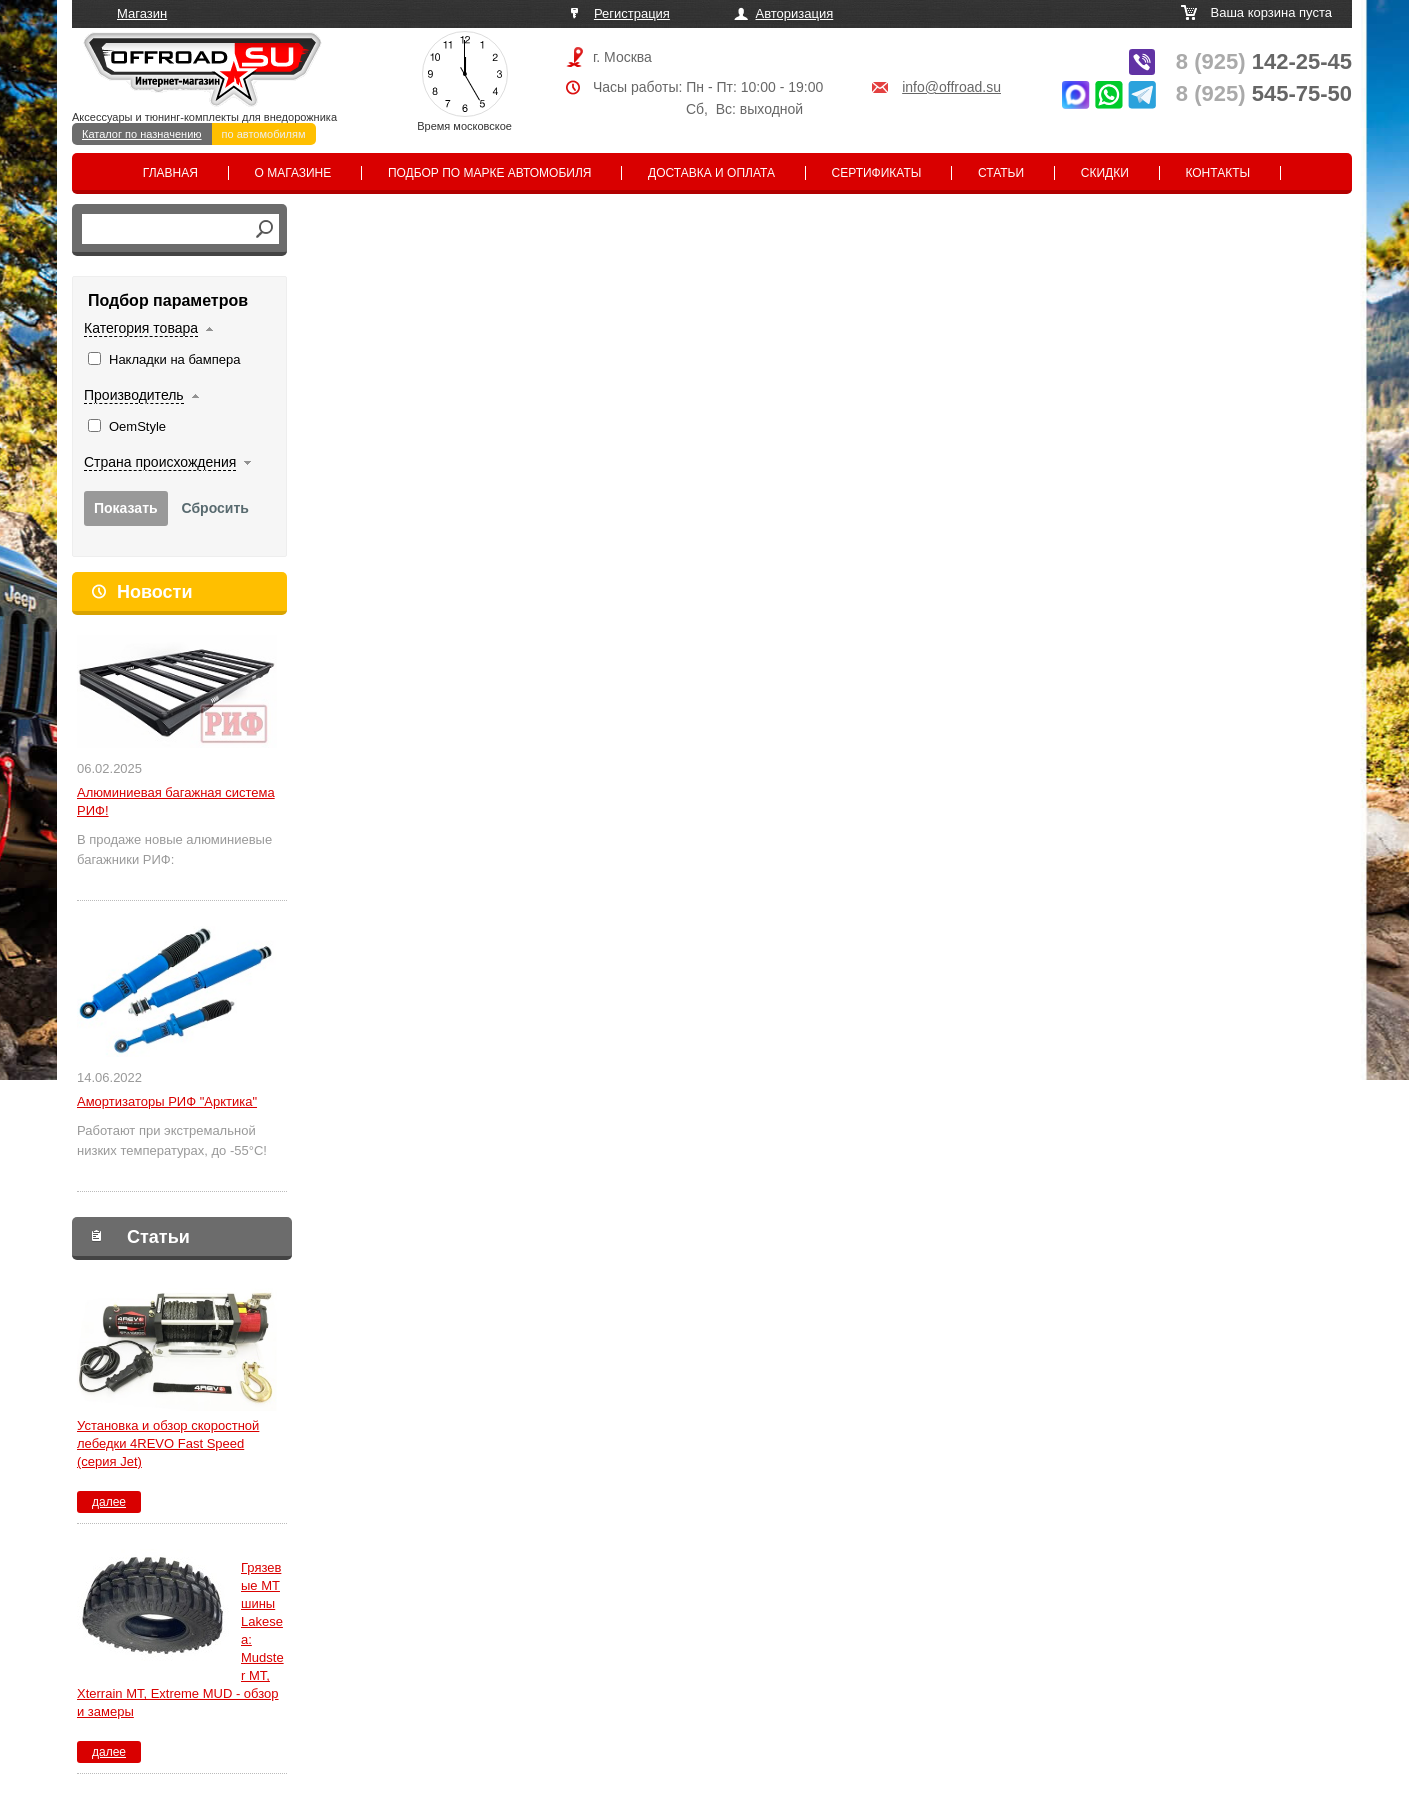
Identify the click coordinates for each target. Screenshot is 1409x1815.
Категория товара (141, 328)
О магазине (293, 173)
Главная (170, 173)
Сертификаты (877, 173)
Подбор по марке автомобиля (490, 173)
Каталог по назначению (142, 134)
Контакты (1217, 173)
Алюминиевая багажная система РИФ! (176, 801)
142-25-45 (1264, 61)
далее (109, 1502)
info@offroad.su (951, 87)
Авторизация (795, 13)
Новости (154, 592)
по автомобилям (264, 134)
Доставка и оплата (711, 173)
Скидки (1105, 173)
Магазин (142, 13)
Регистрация (632, 13)
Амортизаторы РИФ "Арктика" (167, 1101)
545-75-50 (1264, 93)
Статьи (1001, 173)
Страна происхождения (160, 462)
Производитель (134, 395)
